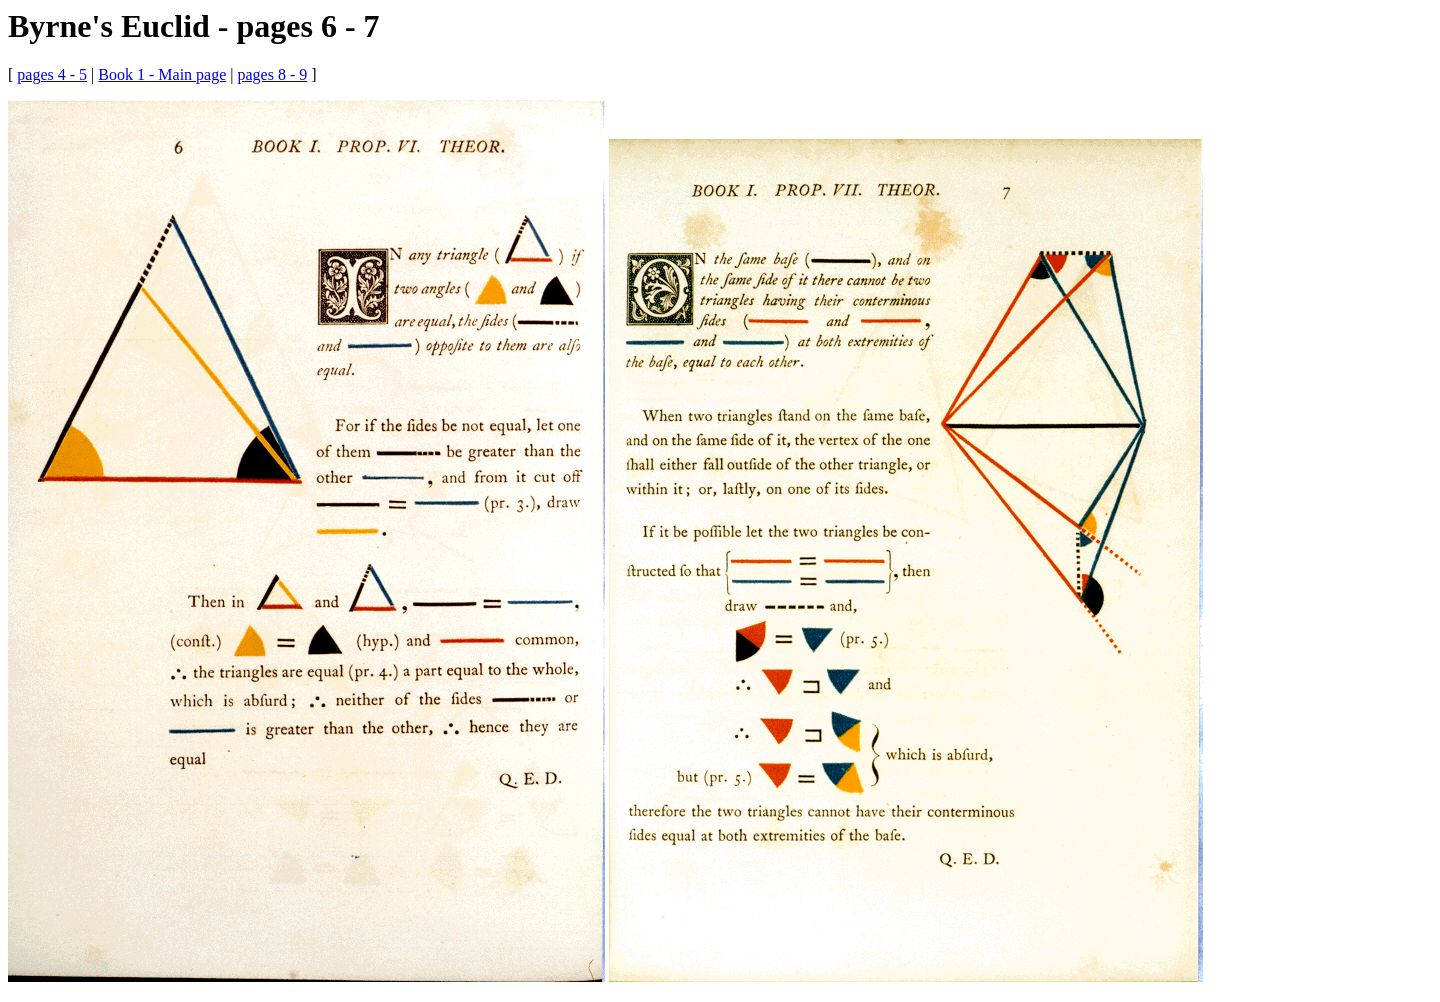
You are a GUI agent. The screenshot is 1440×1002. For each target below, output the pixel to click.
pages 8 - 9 (272, 74)
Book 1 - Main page (162, 74)
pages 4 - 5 (52, 74)
